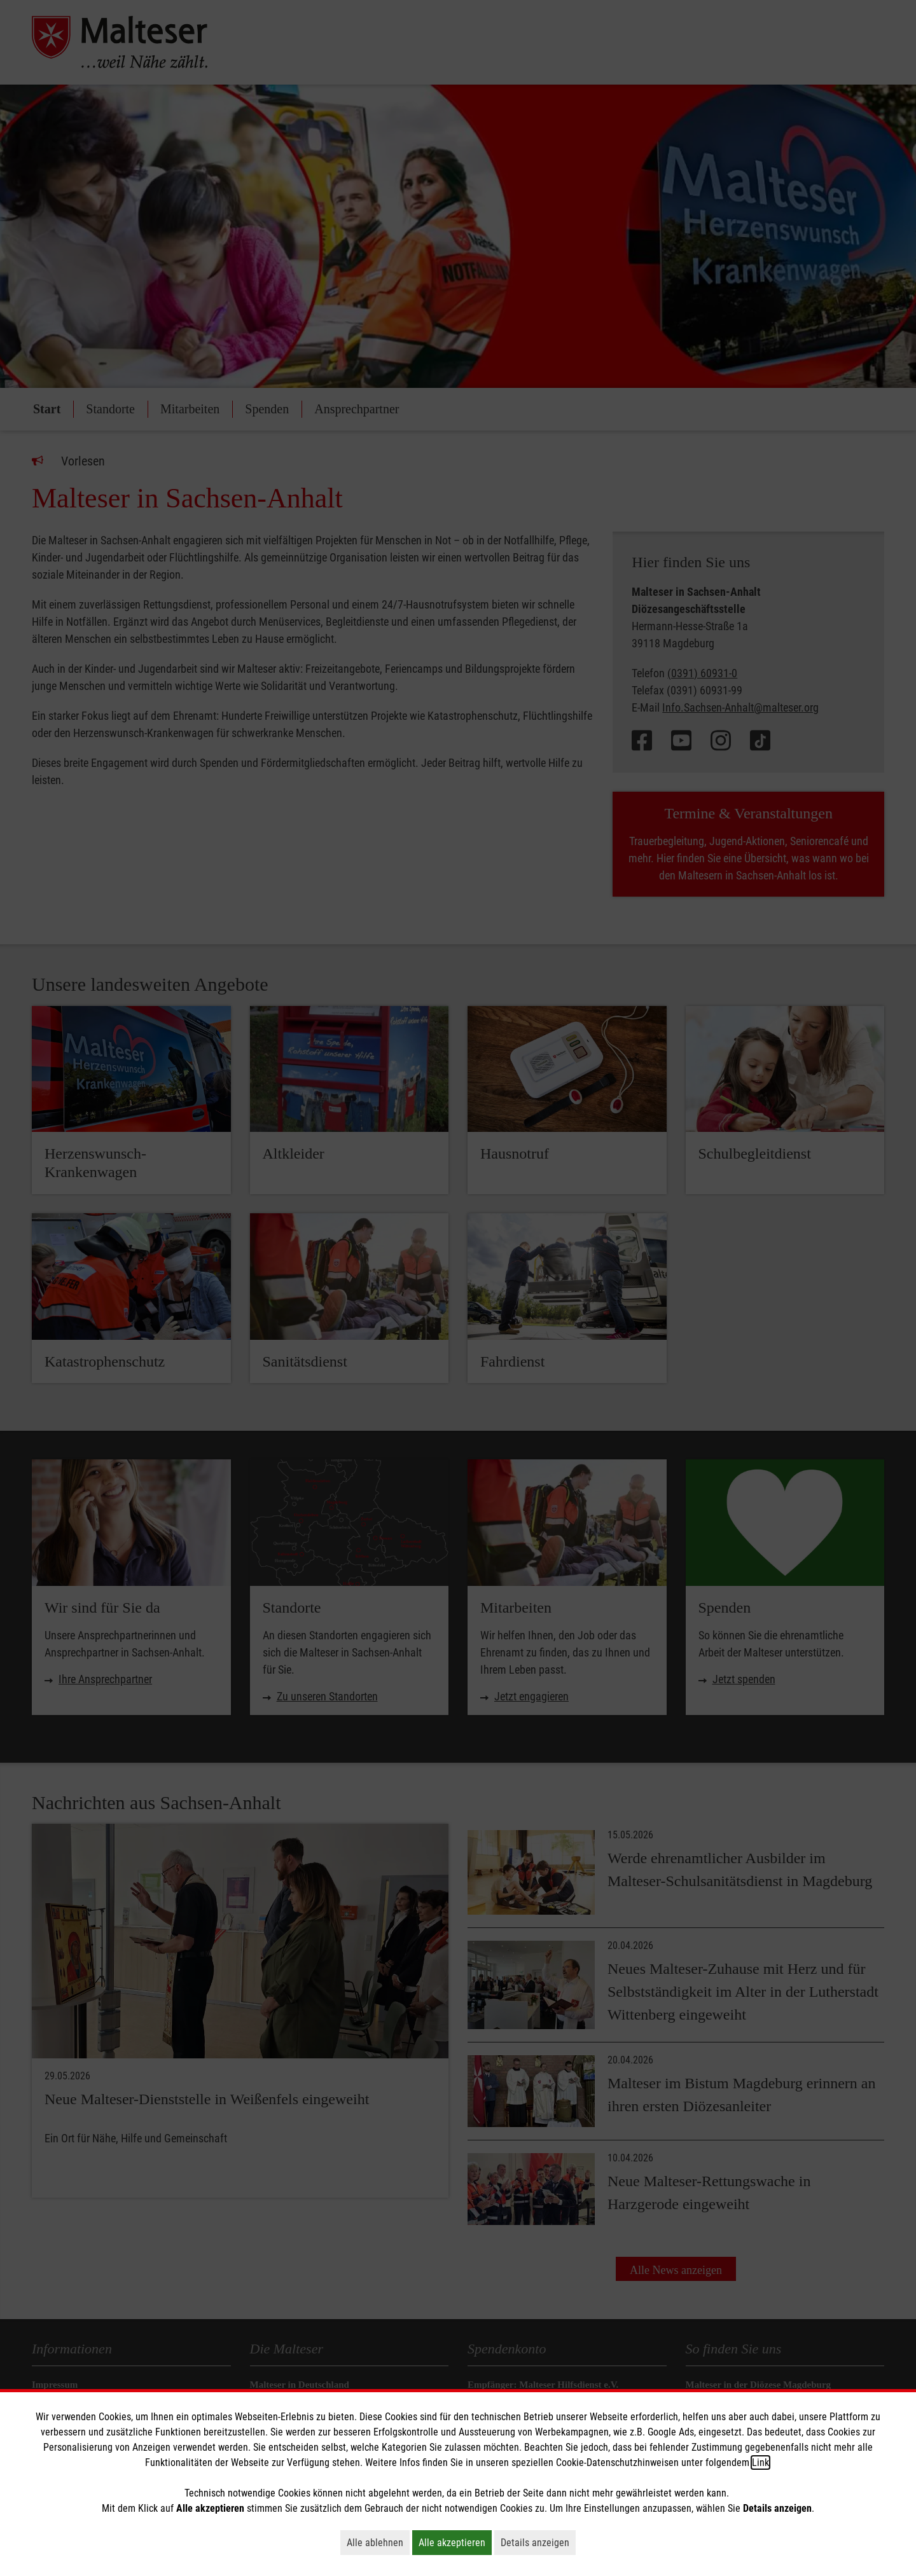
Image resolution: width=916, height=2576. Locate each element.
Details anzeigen (538, 2542)
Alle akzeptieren (455, 2542)
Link (760, 2462)
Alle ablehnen (378, 2542)
